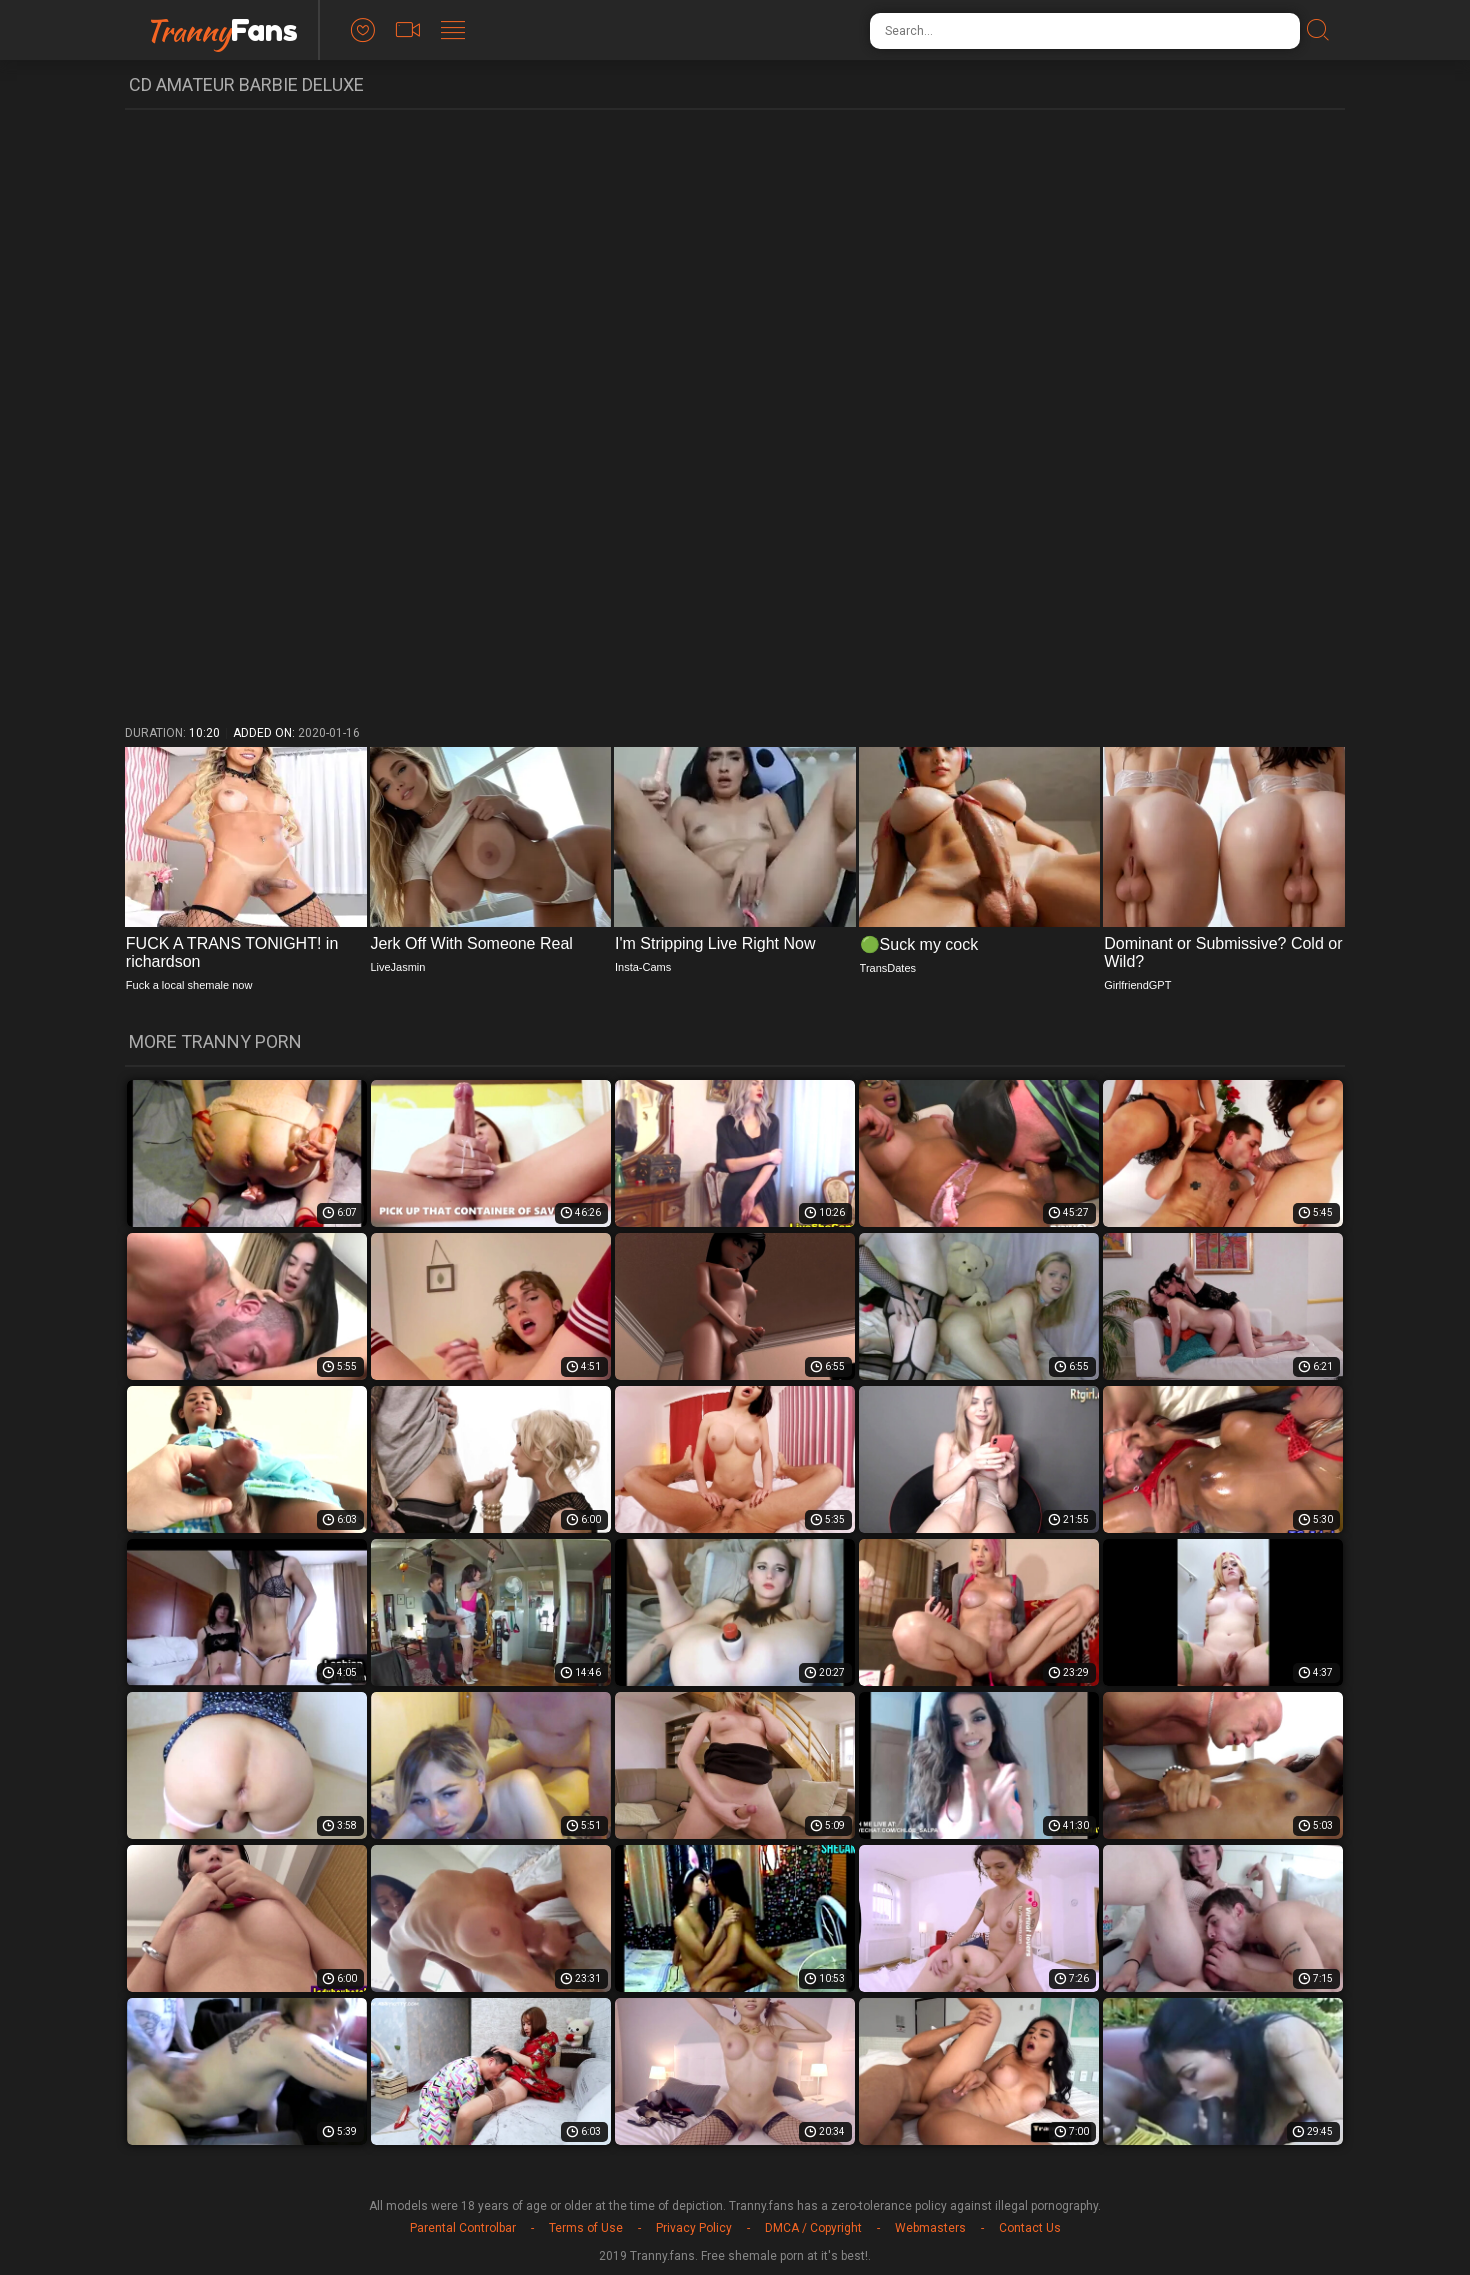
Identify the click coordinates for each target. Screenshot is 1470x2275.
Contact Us (1030, 2228)
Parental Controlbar (463, 2228)
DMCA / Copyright (813, 2228)
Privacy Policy (694, 2228)
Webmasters (930, 2228)
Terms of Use (586, 2228)
